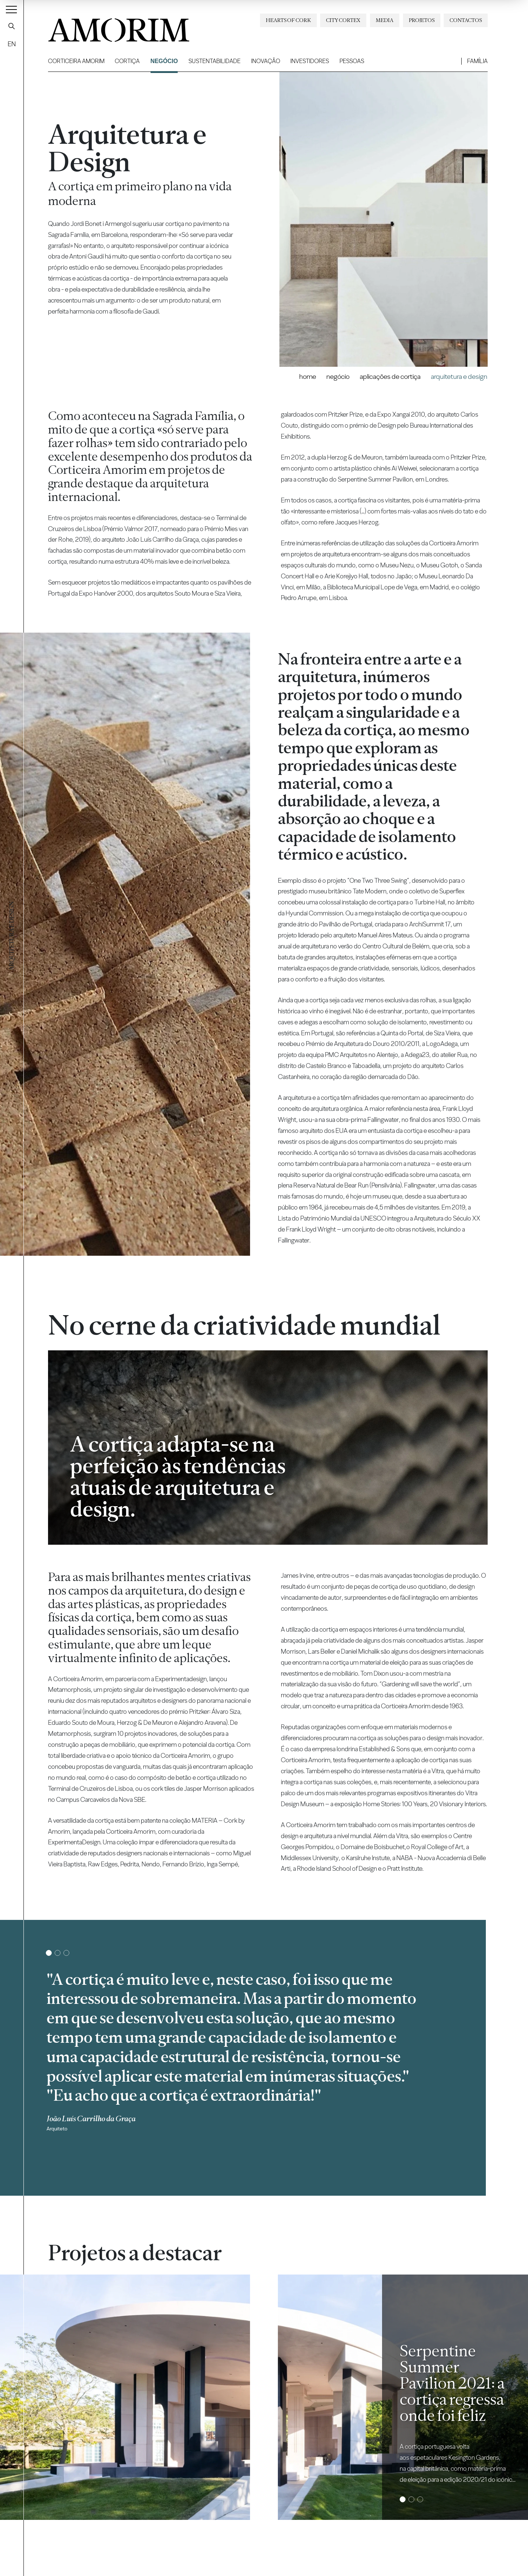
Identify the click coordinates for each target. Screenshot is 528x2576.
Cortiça (127, 61)
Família (477, 61)
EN (12, 44)
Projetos (421, 20)
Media (384, 20)
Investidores (309, 61)
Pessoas (352, 61)
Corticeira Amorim (76, 61)
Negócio (164, 61)
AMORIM (106, 27)
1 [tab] (49, 1953)
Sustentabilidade (214, 61)
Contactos (466, 20)
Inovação (265, 61)
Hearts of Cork (288, 20)
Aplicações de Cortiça (390, 376)
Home (307, 376)
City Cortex (343, 20)
